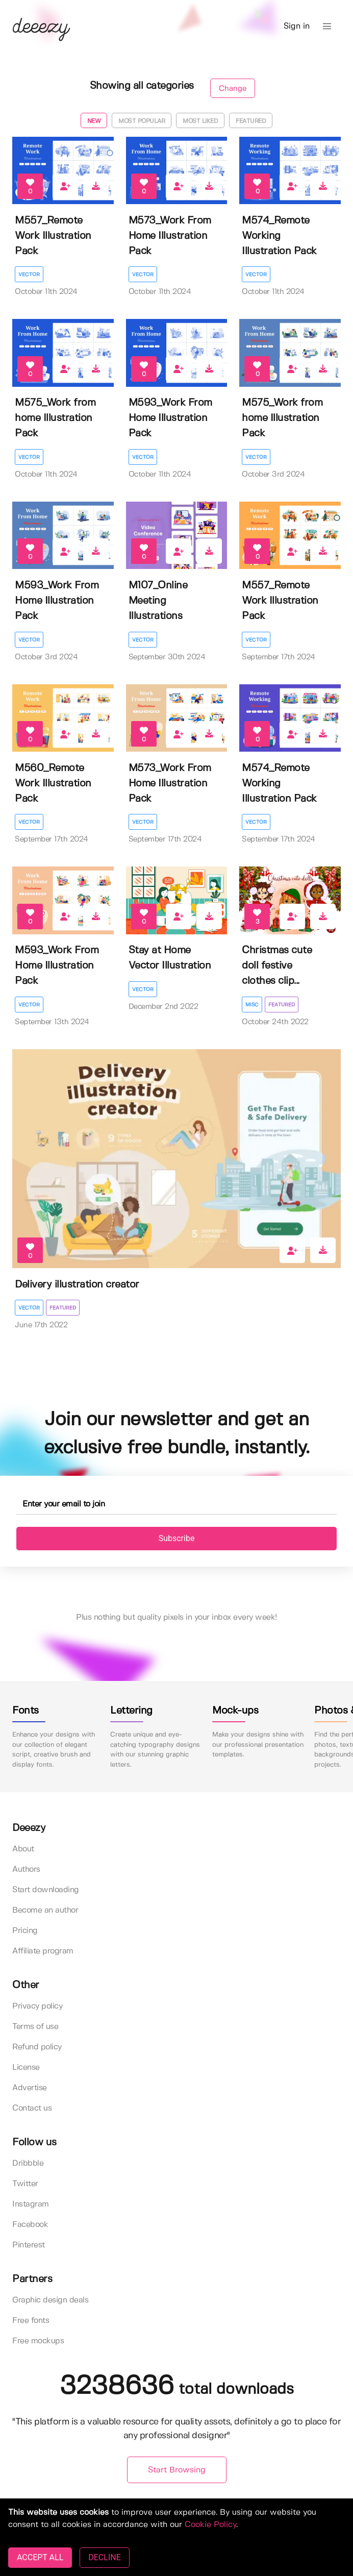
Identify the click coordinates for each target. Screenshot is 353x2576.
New (94, 121)
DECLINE (104, 2557)
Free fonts (30, 2320)
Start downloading (45, 1890)
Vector (29, 274)
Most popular (141, 121)
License (26, 2067)
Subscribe (177, 1538)
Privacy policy (37, 2006)
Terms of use (35, 2026)
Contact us (32, 2108)
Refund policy (37, 2047)
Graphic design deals (50, 2300)
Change (232, 88)
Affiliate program (42, 1951)
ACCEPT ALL (40, 2557)
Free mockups (38, 2341)
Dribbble (27, 2163)
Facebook (30, 2224)
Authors (26, 1869)
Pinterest (28, 2245)
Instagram (30, 2204)
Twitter (25, 2184)
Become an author (45, 1910)
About (23, 1849)
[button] (327, 26)
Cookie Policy (210, 2525)
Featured (251, 121)
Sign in (297, 26)
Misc (252, 1004)
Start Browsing (177, 2470)
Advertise (29, 2088)
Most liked (200, 121)
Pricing (25, 1931)
